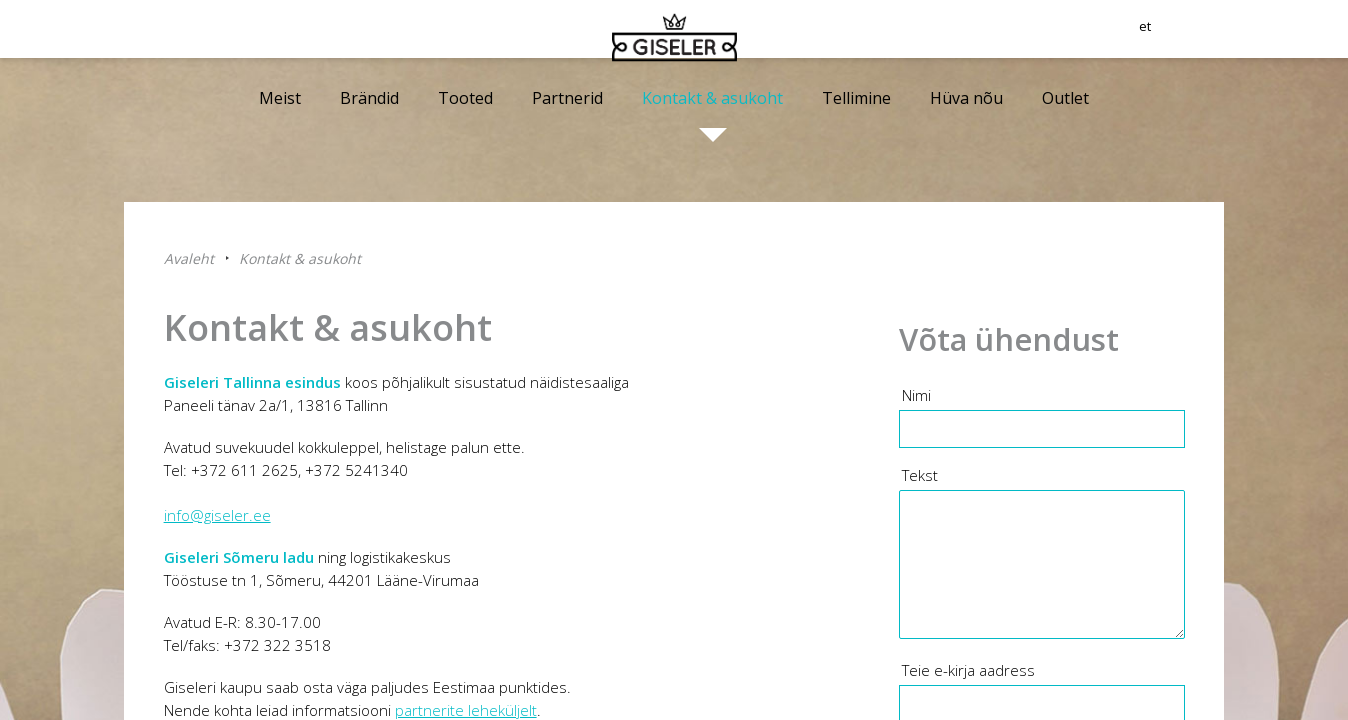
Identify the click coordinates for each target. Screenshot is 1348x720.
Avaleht (189, 258)
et (1216, 35)
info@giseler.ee (217, 515)
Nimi (916, 395)
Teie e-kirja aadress (968, 670)
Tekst (920, 475)
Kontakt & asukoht (300, 258)
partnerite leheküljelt (466, 710)
